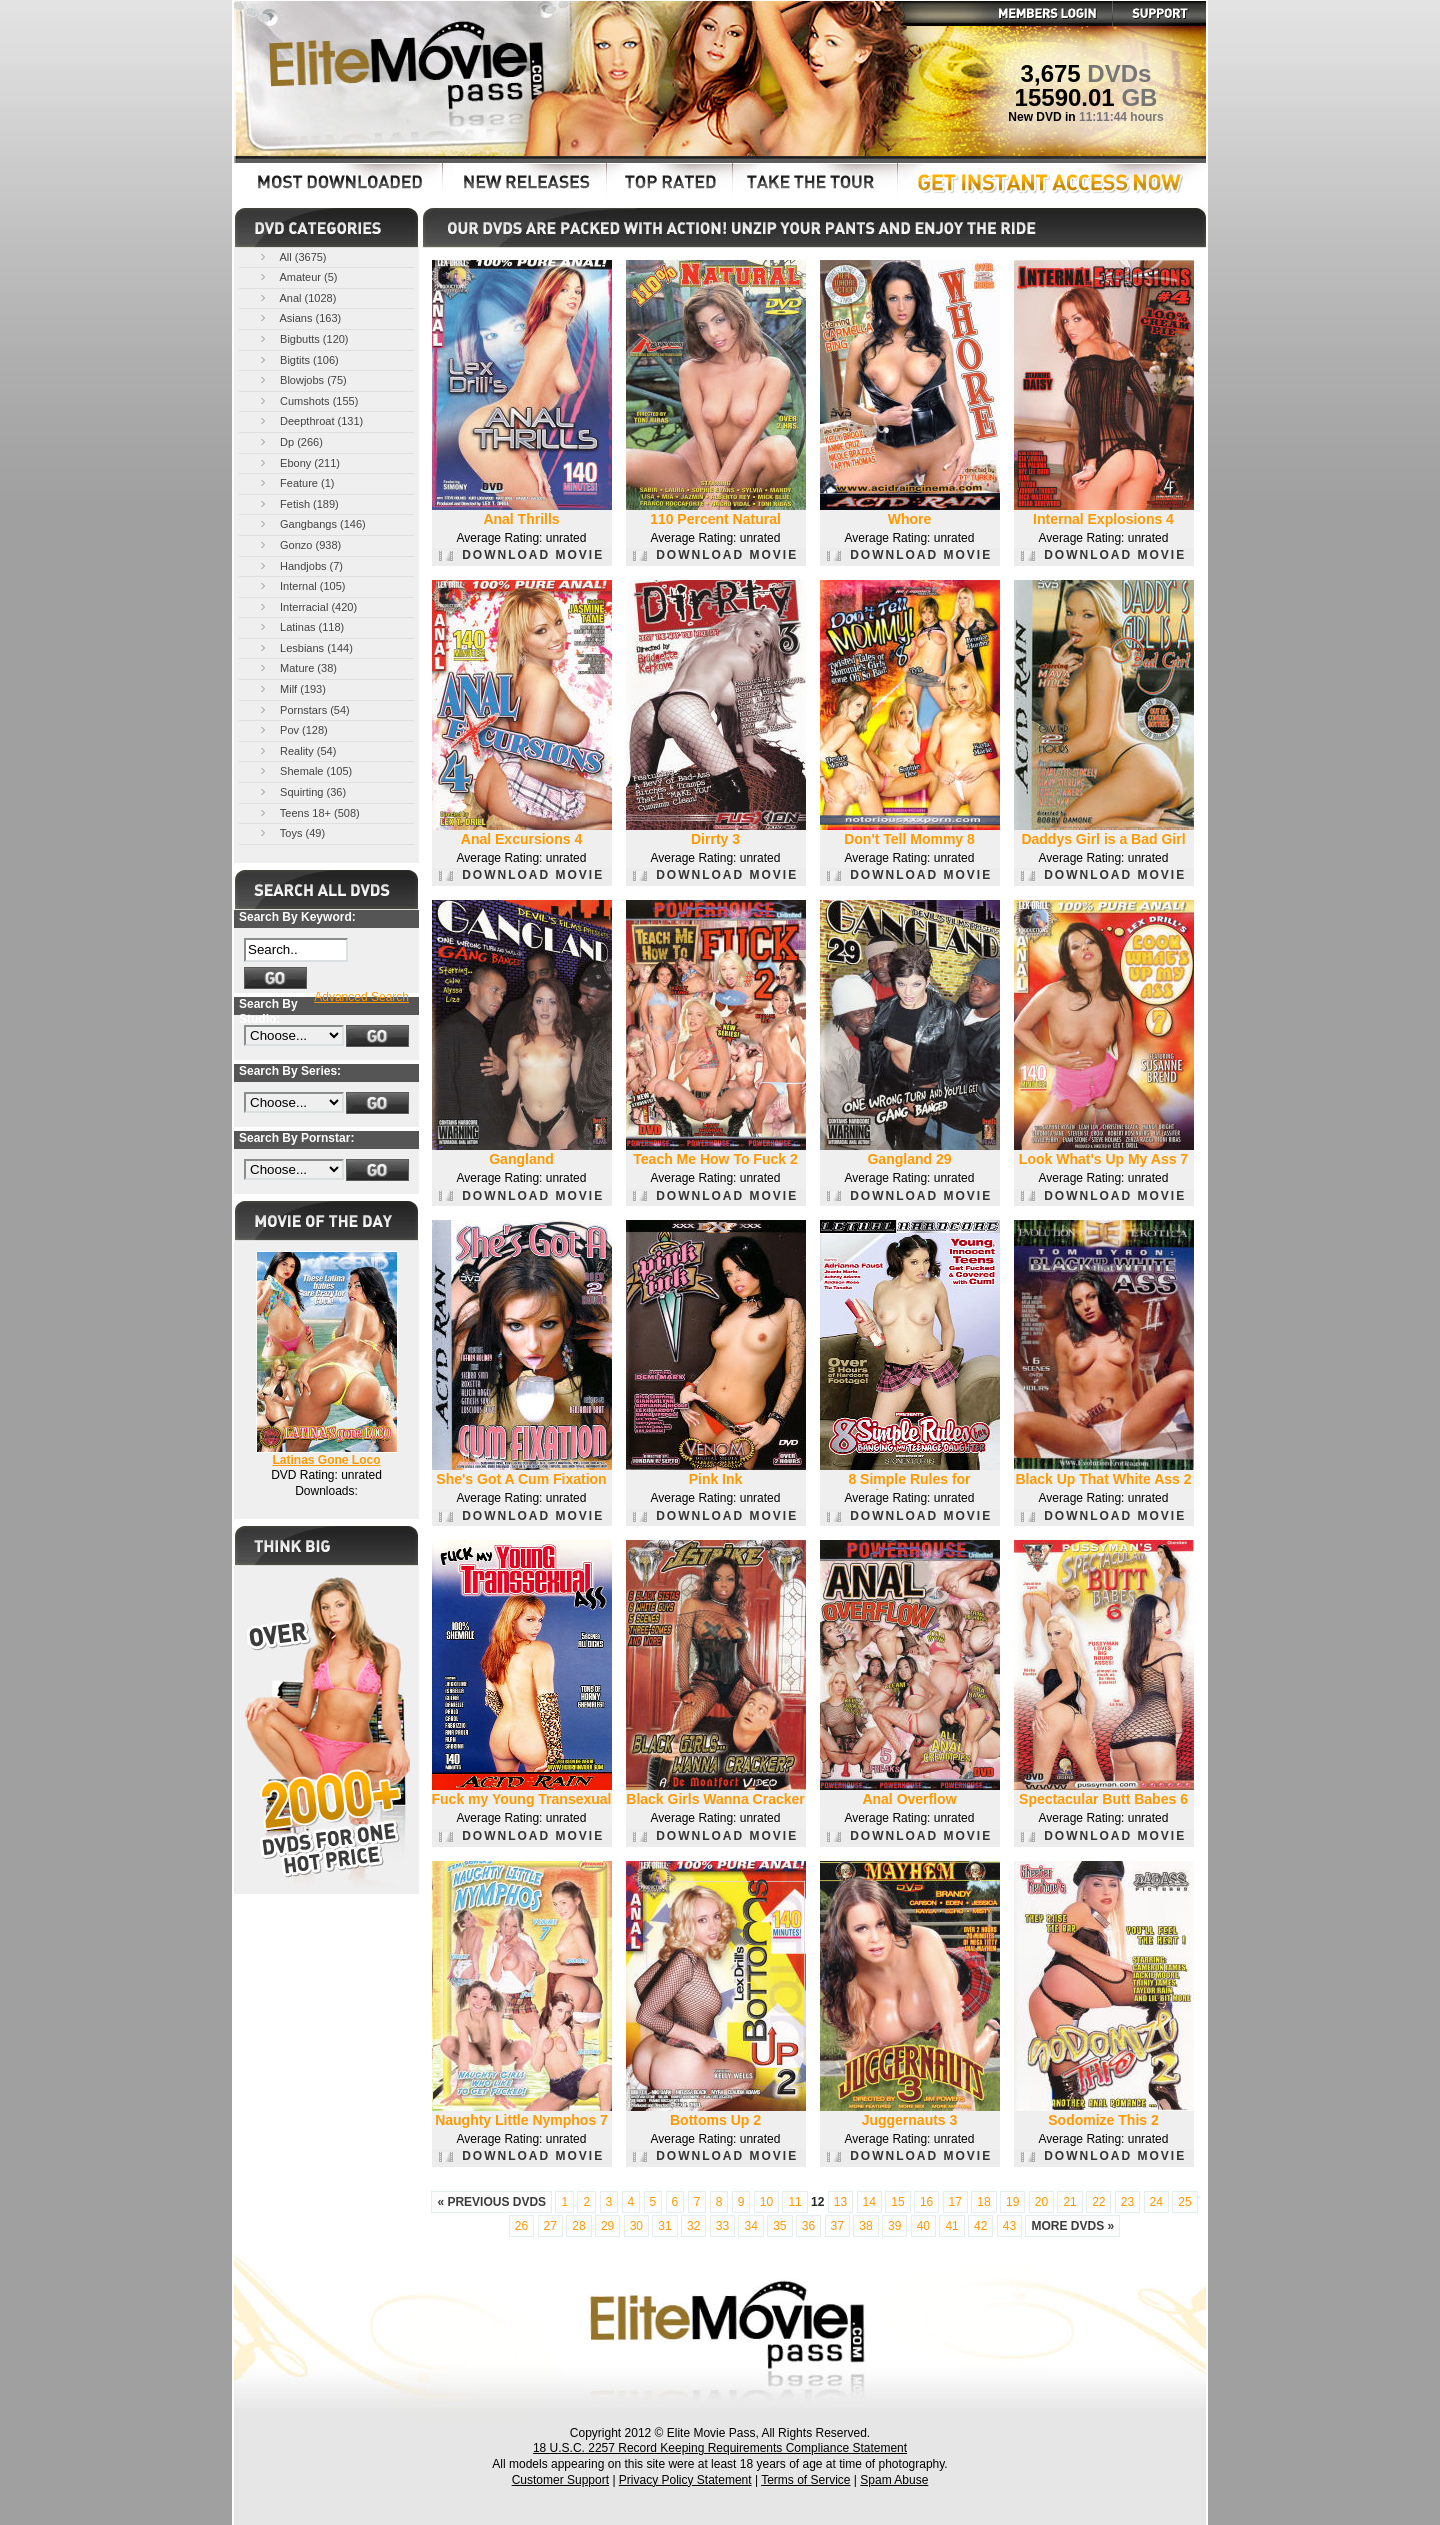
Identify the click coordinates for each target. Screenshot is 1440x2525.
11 (794, 2202)
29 (607, 2226)
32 (693, 2226)
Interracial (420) (307, 606)
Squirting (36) (301, 791)
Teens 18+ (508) (308, 812)
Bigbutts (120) (303, 338)
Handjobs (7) (300, 565)
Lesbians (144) (305, 647)
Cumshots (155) (307, 400)
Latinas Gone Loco (326, 1460)
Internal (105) (301, 585)
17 (955, 2202)
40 (923, 2226)
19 (1012, 2202)
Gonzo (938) (299, 544)
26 (521, 2226)
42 (980, 2226)
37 (837, 2226)
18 (983, 2202)
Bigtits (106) (298, 359)
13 (840, 2202)
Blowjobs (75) (302, 379)
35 (779, 2226)
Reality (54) (296, 750)
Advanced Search (361, 997)
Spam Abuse (894, 2480)
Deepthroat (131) (310, 420)
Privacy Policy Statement (685, 2480)
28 (578, 2226)
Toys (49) (291, 832)
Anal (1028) (296, 297)
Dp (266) (290, 441)
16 (926, 2202)
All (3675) (292, 256)
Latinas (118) (300, 626)
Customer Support (560, 2480)
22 (1098, 2202)
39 (894, 2226)
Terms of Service (805, 2480)
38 (865, 2226)
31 (664, 2226)
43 (1009, 2226)
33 (722, 2226)
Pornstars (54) (303, 709)
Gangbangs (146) (311, 523)
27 (550, 2226)
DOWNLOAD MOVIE (521, 555)
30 (636, 2226)
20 (1041, 2202)
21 (1069, 2202)
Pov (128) (292, 729)
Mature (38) (297, 667)
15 (897, 2202)
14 (869, 2202)
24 (1156, 2202)
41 (951, 2226)
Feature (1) (295, 482)
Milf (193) (291, 688)
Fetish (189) (298, 503)
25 (1184, 2202)
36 (808, 2226)
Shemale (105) (304, 770)
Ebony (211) (298, 462)
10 (766, 2202)
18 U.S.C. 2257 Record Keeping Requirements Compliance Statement (720, 2448)
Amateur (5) (297, 276)
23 (1127, 2202)
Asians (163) (299, 317)
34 (750, 2226)
